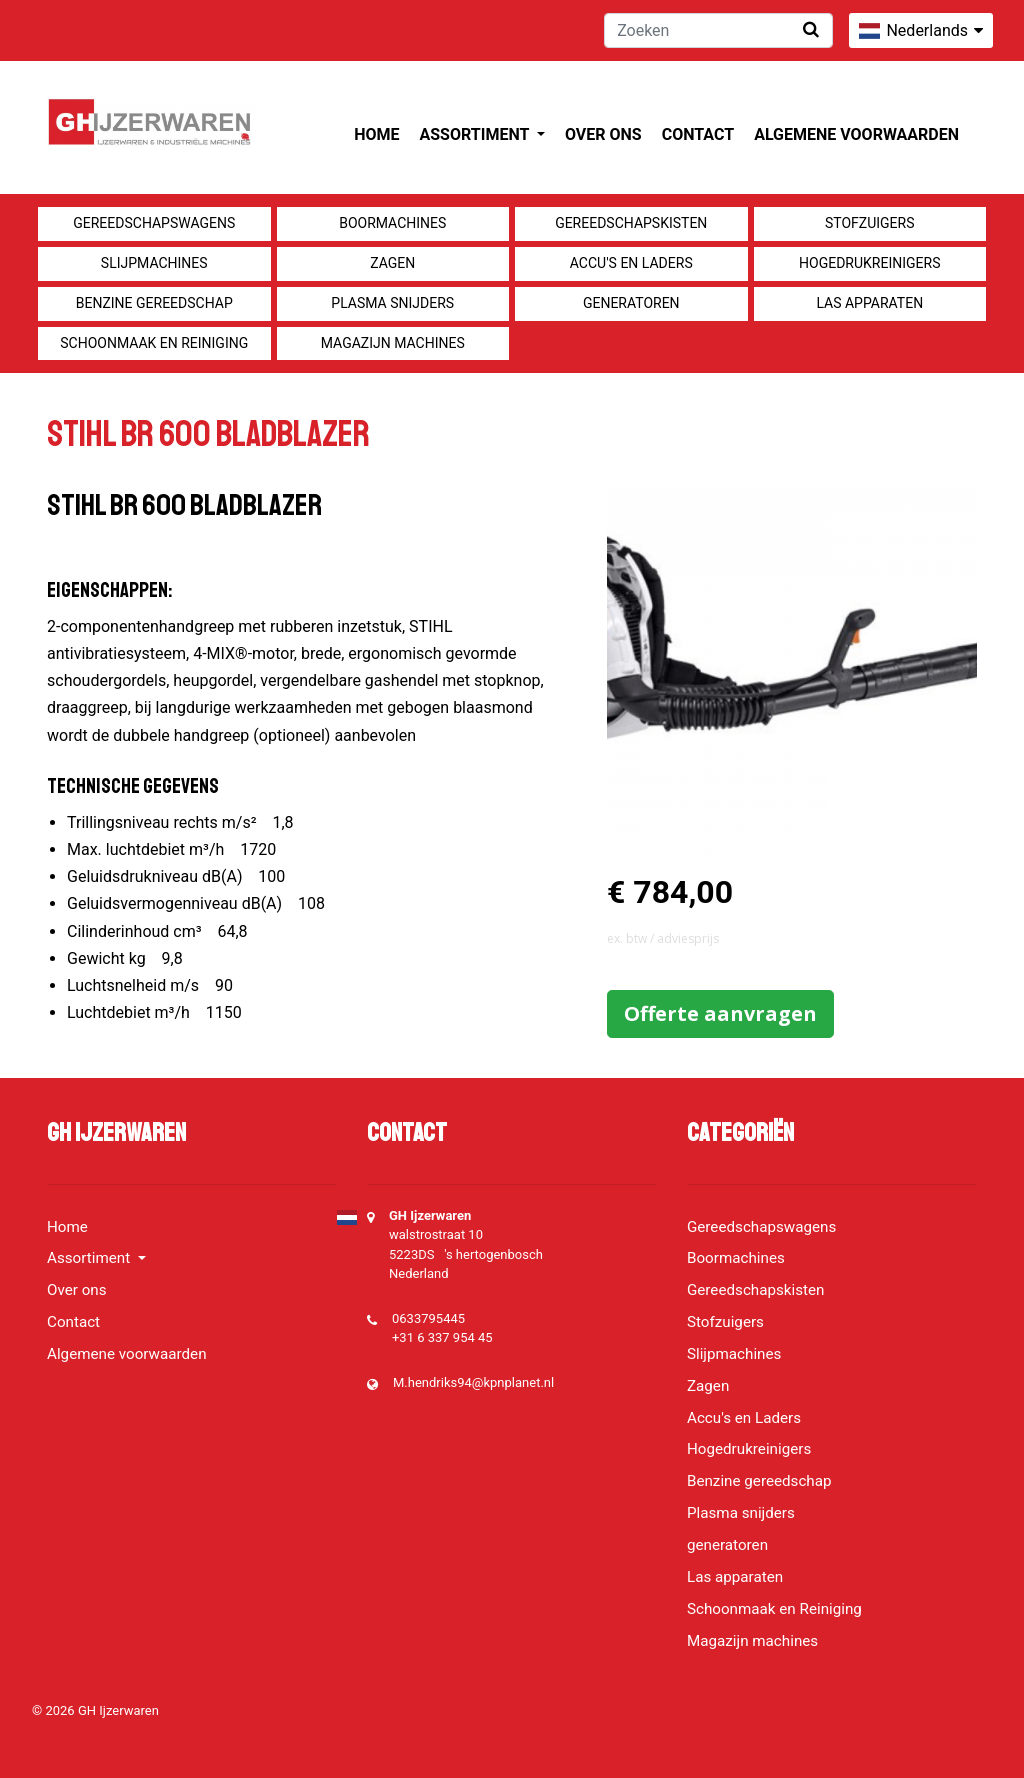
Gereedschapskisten (631, 223)
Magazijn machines (393, 343)
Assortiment (476, 134)
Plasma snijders (392, 303)
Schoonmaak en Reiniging (154, 343)
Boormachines (392, 223)
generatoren (631, 303)
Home (376, 134)
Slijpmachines (154, 263)
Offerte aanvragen (720, 1013)
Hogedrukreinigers (869, 263)
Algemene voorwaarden (856, 134)
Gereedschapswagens (154, 223)
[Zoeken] (718, 30)
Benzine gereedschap (154, 303)
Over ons (603, 134)
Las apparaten (869, 303)
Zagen (392, 263)
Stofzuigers (870, 223)
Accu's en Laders (631, 263)
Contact (698, 134)
